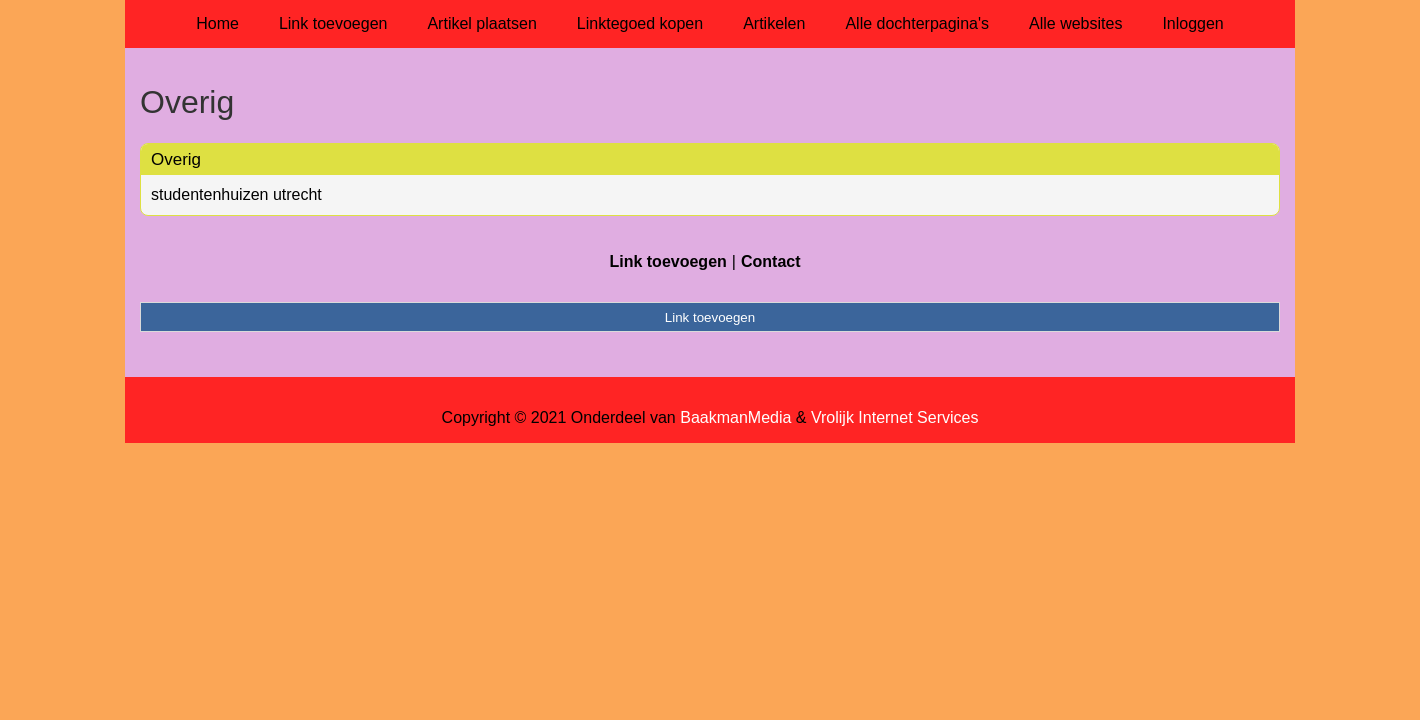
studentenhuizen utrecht (236, 194)
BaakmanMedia (735, 417)
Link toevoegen (333, 23)
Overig (176, 159)
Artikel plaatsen (481, 23)
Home (217, 23)
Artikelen (774, 23)
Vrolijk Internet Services (894, 417)
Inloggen (1192, 23)
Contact (771, 261)
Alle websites (1075, 23)
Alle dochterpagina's (917, 23)
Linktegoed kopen (640, 23)
